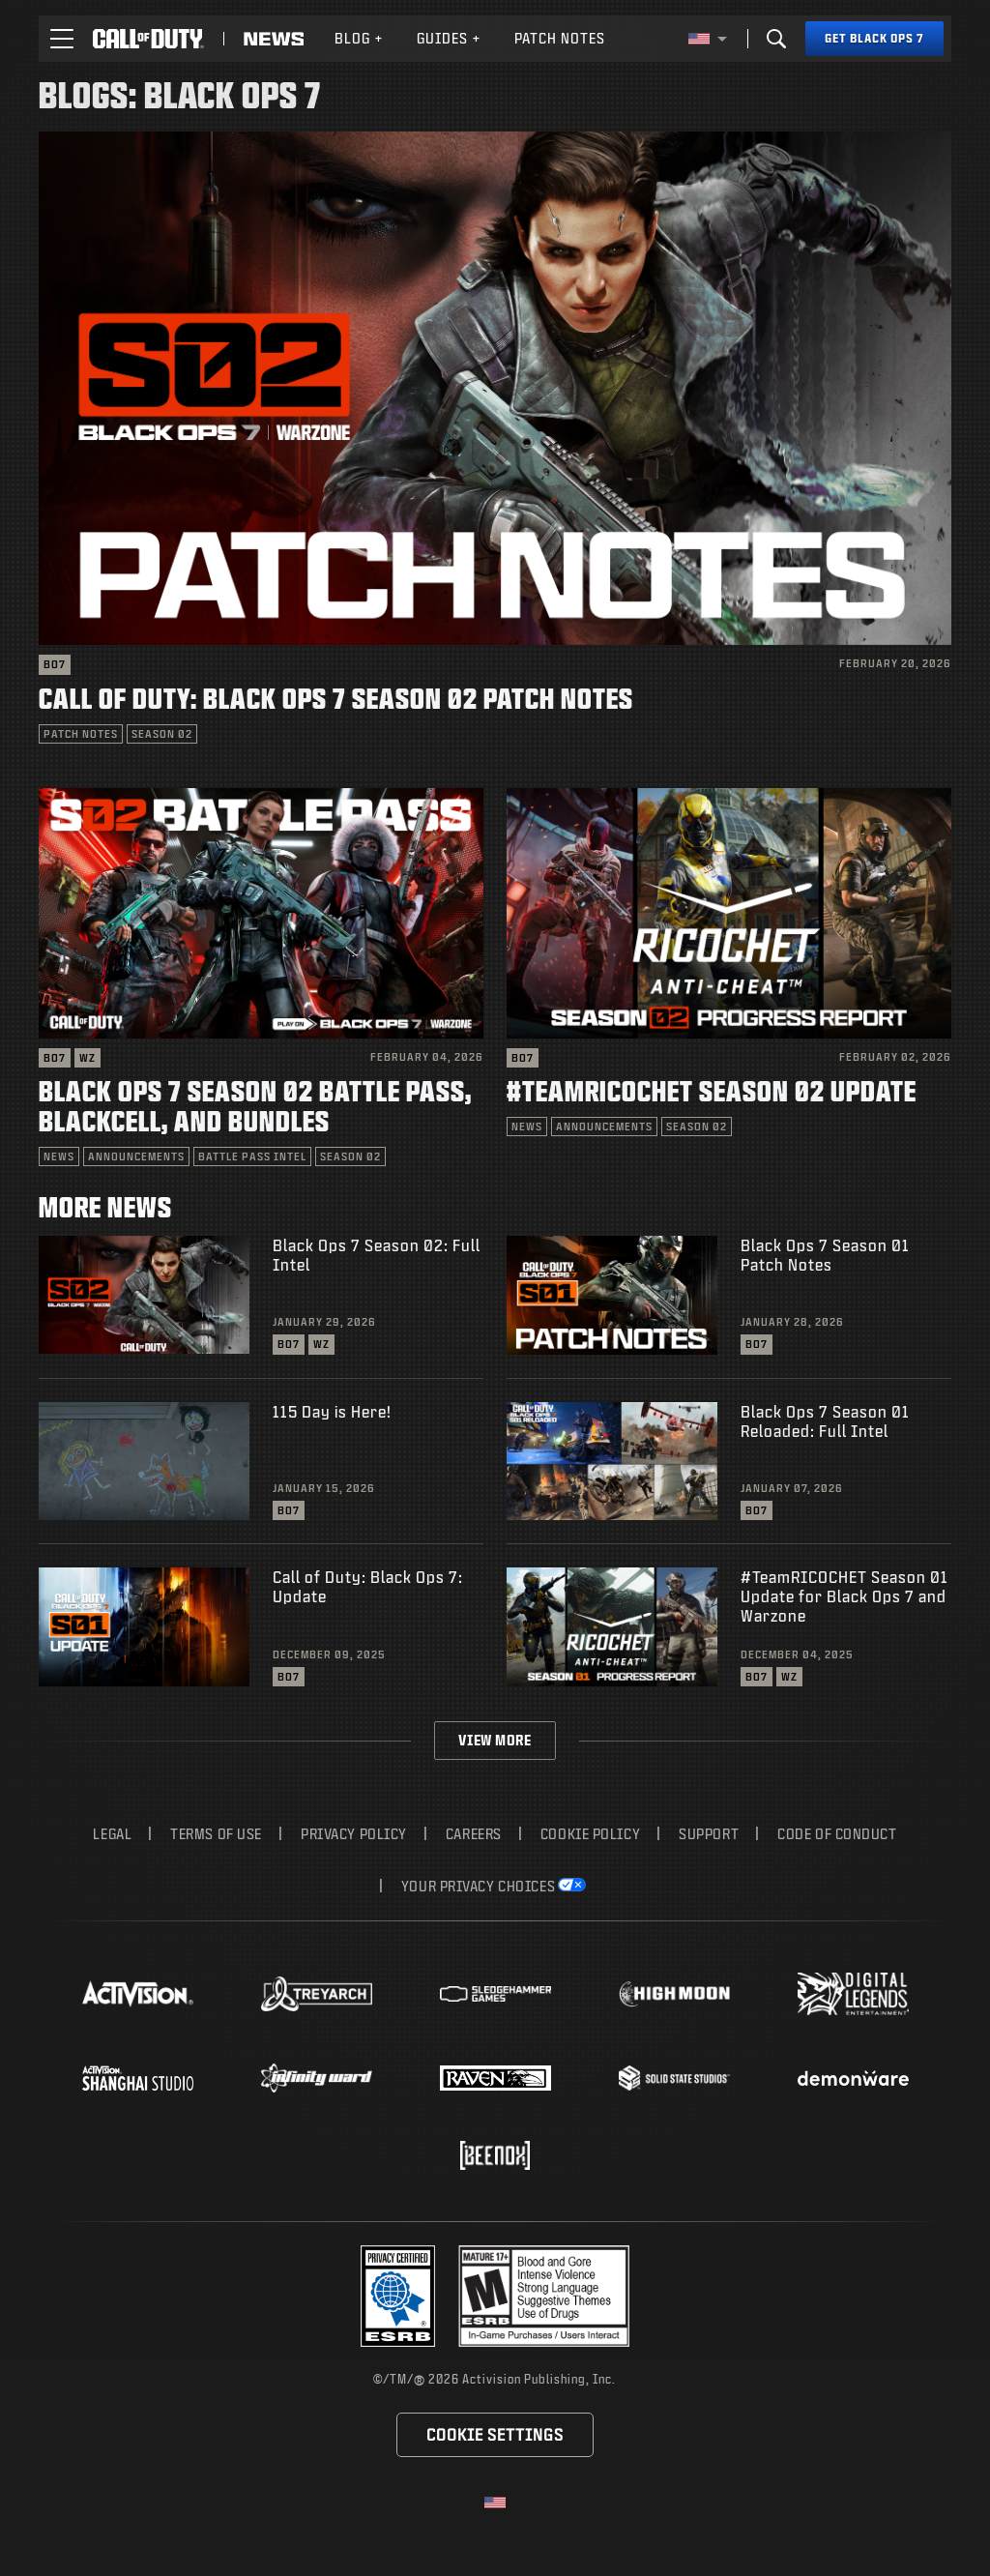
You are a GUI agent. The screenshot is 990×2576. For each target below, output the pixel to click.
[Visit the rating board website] (543, 2296)
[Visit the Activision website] (137, 1993)
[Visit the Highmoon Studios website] (674, 1994)
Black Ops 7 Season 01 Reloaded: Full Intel (825, 1421)
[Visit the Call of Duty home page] (148, 38)
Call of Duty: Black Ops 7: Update (368, 1586)
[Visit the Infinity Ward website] (316, 2078)
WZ (87, 1058)
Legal (112, 1834)
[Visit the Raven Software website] (495, 2078)
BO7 (55, 664)
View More (494, 1740)
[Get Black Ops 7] (874, 38)
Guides (449, 38)
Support (709, 1834)
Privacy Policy (354, 1834)
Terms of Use (216, 1834)
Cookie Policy (590, 1834)
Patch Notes (559, 38)
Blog (359, 38)
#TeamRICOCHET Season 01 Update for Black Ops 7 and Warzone (844, 1596)
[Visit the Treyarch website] (316, 1993)
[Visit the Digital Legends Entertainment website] (853, 1994)
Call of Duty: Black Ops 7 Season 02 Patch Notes (336, 698)
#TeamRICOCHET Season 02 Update (712, 1090)
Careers (474, 1834)
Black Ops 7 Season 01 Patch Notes (825, 1255)
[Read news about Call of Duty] (274, 38)
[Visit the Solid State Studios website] (674, 2077)
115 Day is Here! (332, 1411)
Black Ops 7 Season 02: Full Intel (376, 1255)
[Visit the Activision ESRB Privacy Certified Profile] (398, 2296)
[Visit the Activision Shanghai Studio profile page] (137, 2078)
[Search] (776, 38)
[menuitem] (359, 38)
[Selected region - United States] (707, 38)
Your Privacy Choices (478, 1886)
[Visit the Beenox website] (494, 2155)
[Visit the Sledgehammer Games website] (495, 1994)
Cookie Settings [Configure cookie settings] (495, 2434)
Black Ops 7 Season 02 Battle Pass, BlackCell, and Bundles (255, 1105)
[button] (62, 38)
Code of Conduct (836, 1834)
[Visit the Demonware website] (853, 2078)
